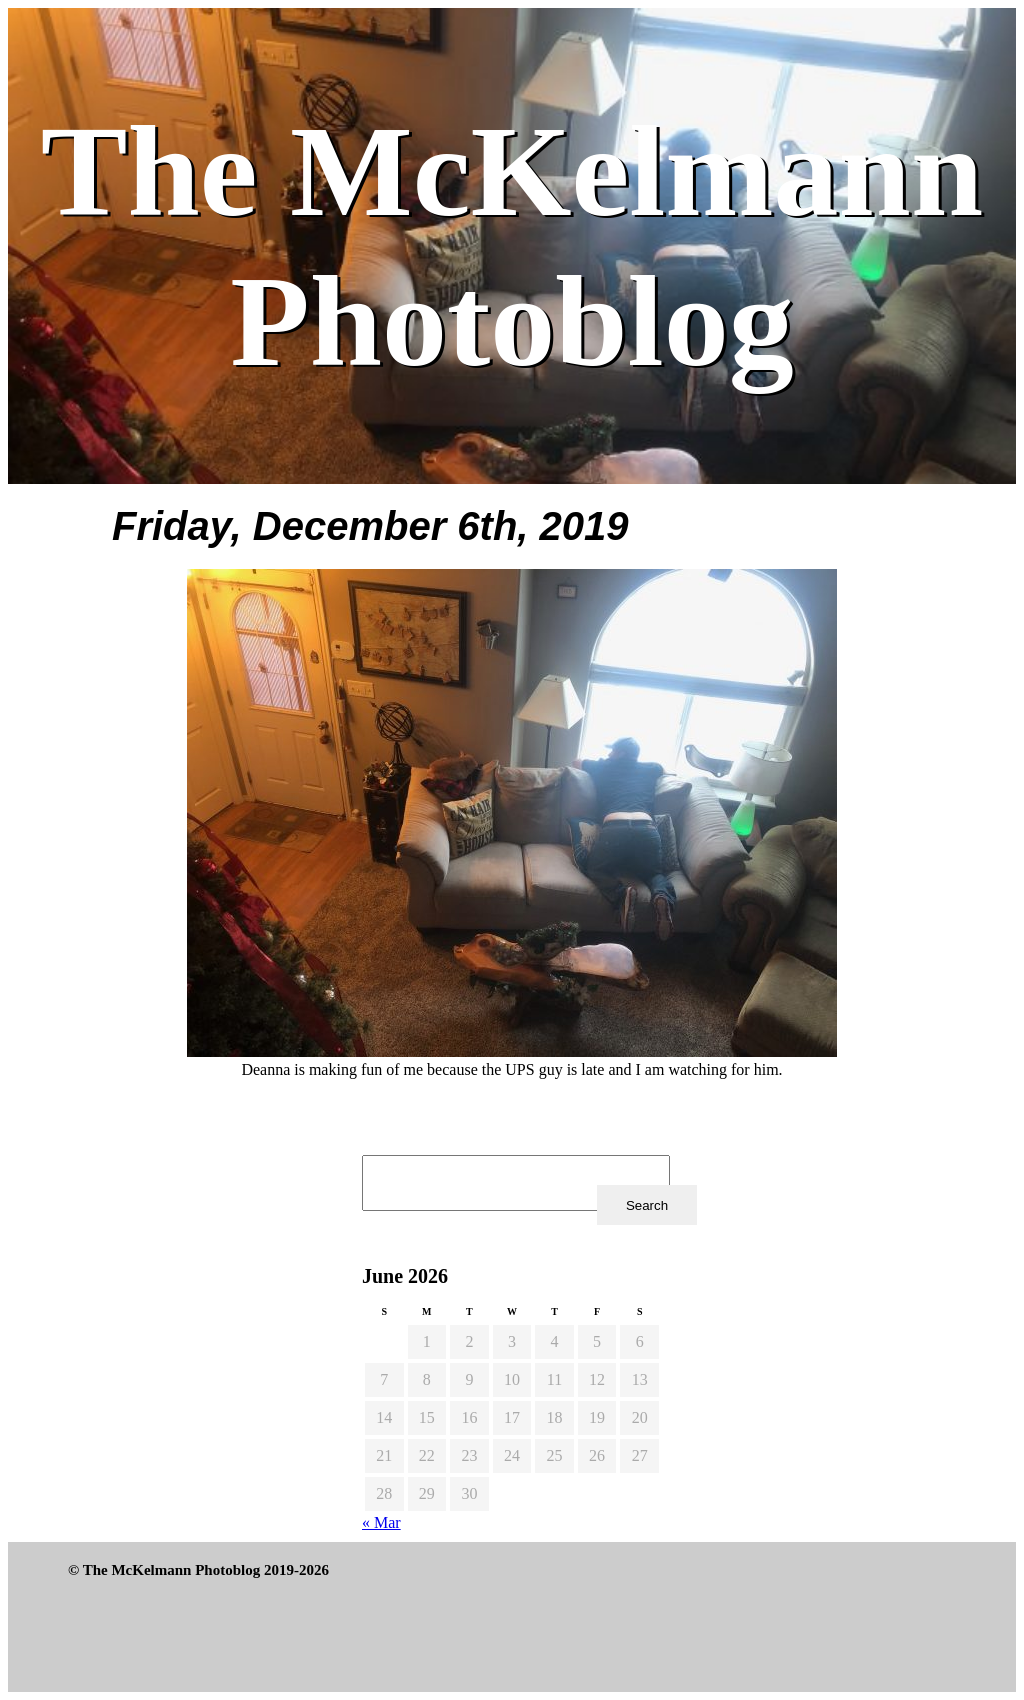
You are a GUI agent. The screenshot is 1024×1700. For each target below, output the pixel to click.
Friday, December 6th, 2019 (370, 526)
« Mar (381, 1522)
